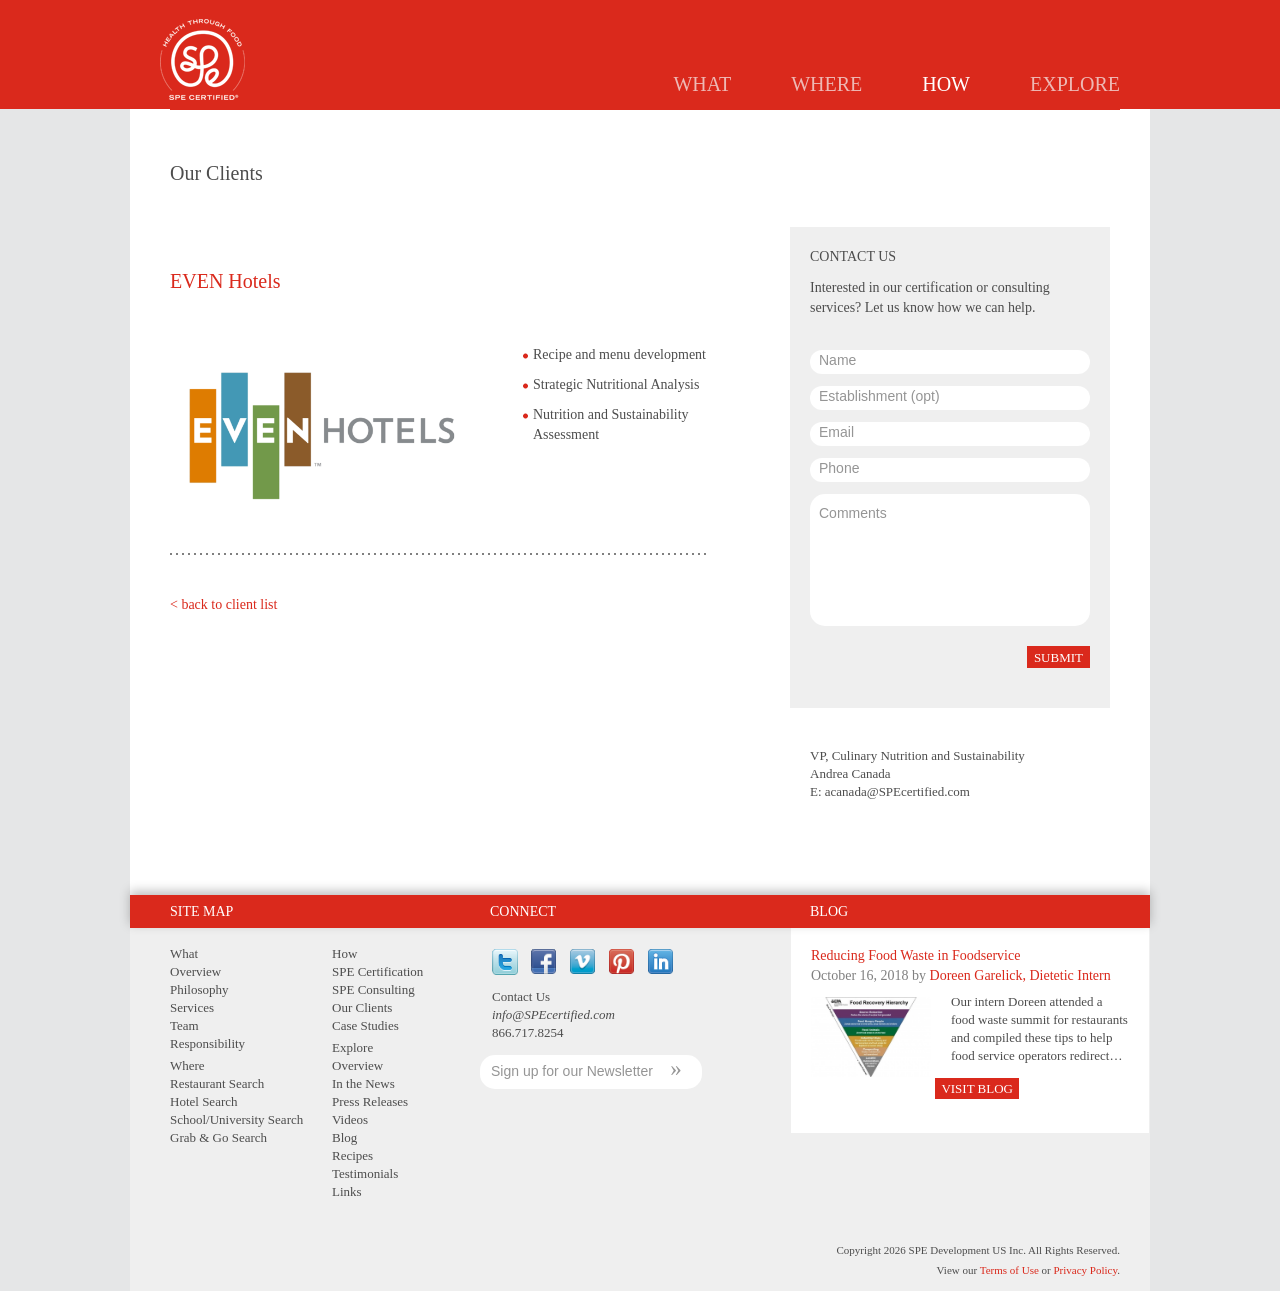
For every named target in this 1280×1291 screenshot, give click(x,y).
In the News (363, 1083)
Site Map (201, 911)
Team (184, 1025)
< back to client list (223, 604)
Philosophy (199, 989)
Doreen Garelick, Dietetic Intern (1020, 975)
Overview (195, 971)
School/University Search (236, 1119)
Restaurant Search (217, 1083)
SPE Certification (377, 971)
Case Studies (1059, 126)
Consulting (864, 126)
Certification (748, 126)
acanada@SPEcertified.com (897, 791)
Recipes (352, 1155)
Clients (959, 126)
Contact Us (521, 996)
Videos (350, 1119)
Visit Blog (977, 1088)
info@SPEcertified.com (553, 1014)
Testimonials (365, 1173)
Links (347, 1191)
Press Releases (370, 1101)
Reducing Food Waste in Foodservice (915, 955)
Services (192, 1007)
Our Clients (362, 1007)
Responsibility (207, 1043)
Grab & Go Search (218, 1137)
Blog (829, 911)
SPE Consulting (373, 989)
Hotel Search (204, 1101)
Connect (523, 911)
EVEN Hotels (225, 281)
